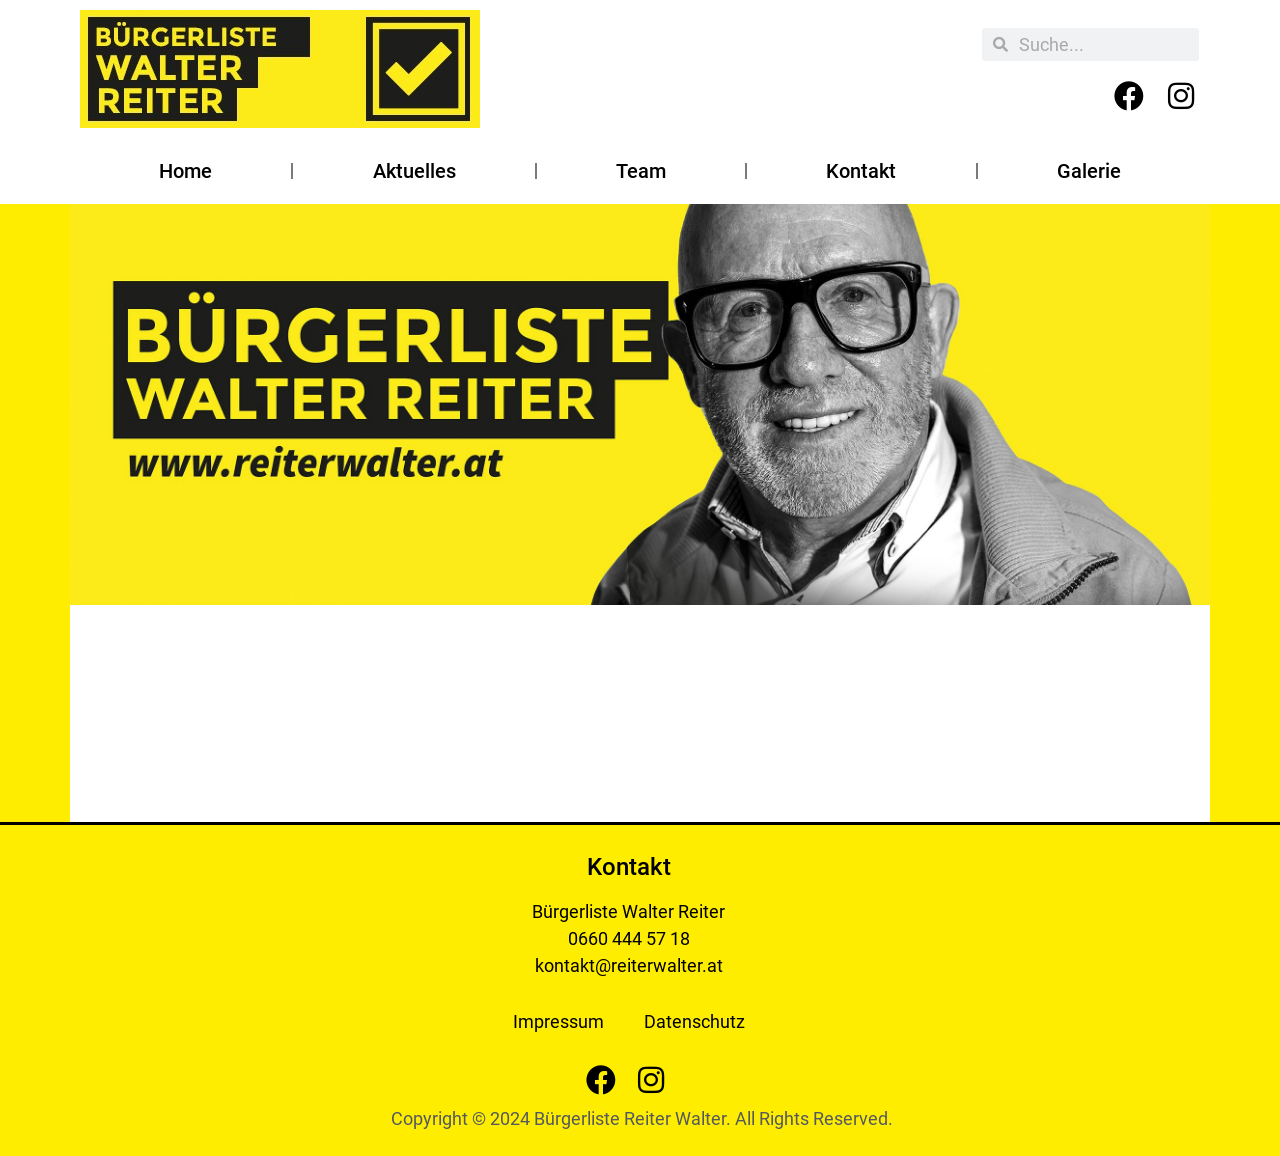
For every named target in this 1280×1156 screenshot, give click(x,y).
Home (185, 171)
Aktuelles (414, 171)
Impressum (558, 1021)
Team (641, 171)
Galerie (1089, 171)
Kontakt (861, 171)
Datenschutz (694, 1021)
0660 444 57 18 (629, 938)
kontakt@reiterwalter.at (629, 965)
